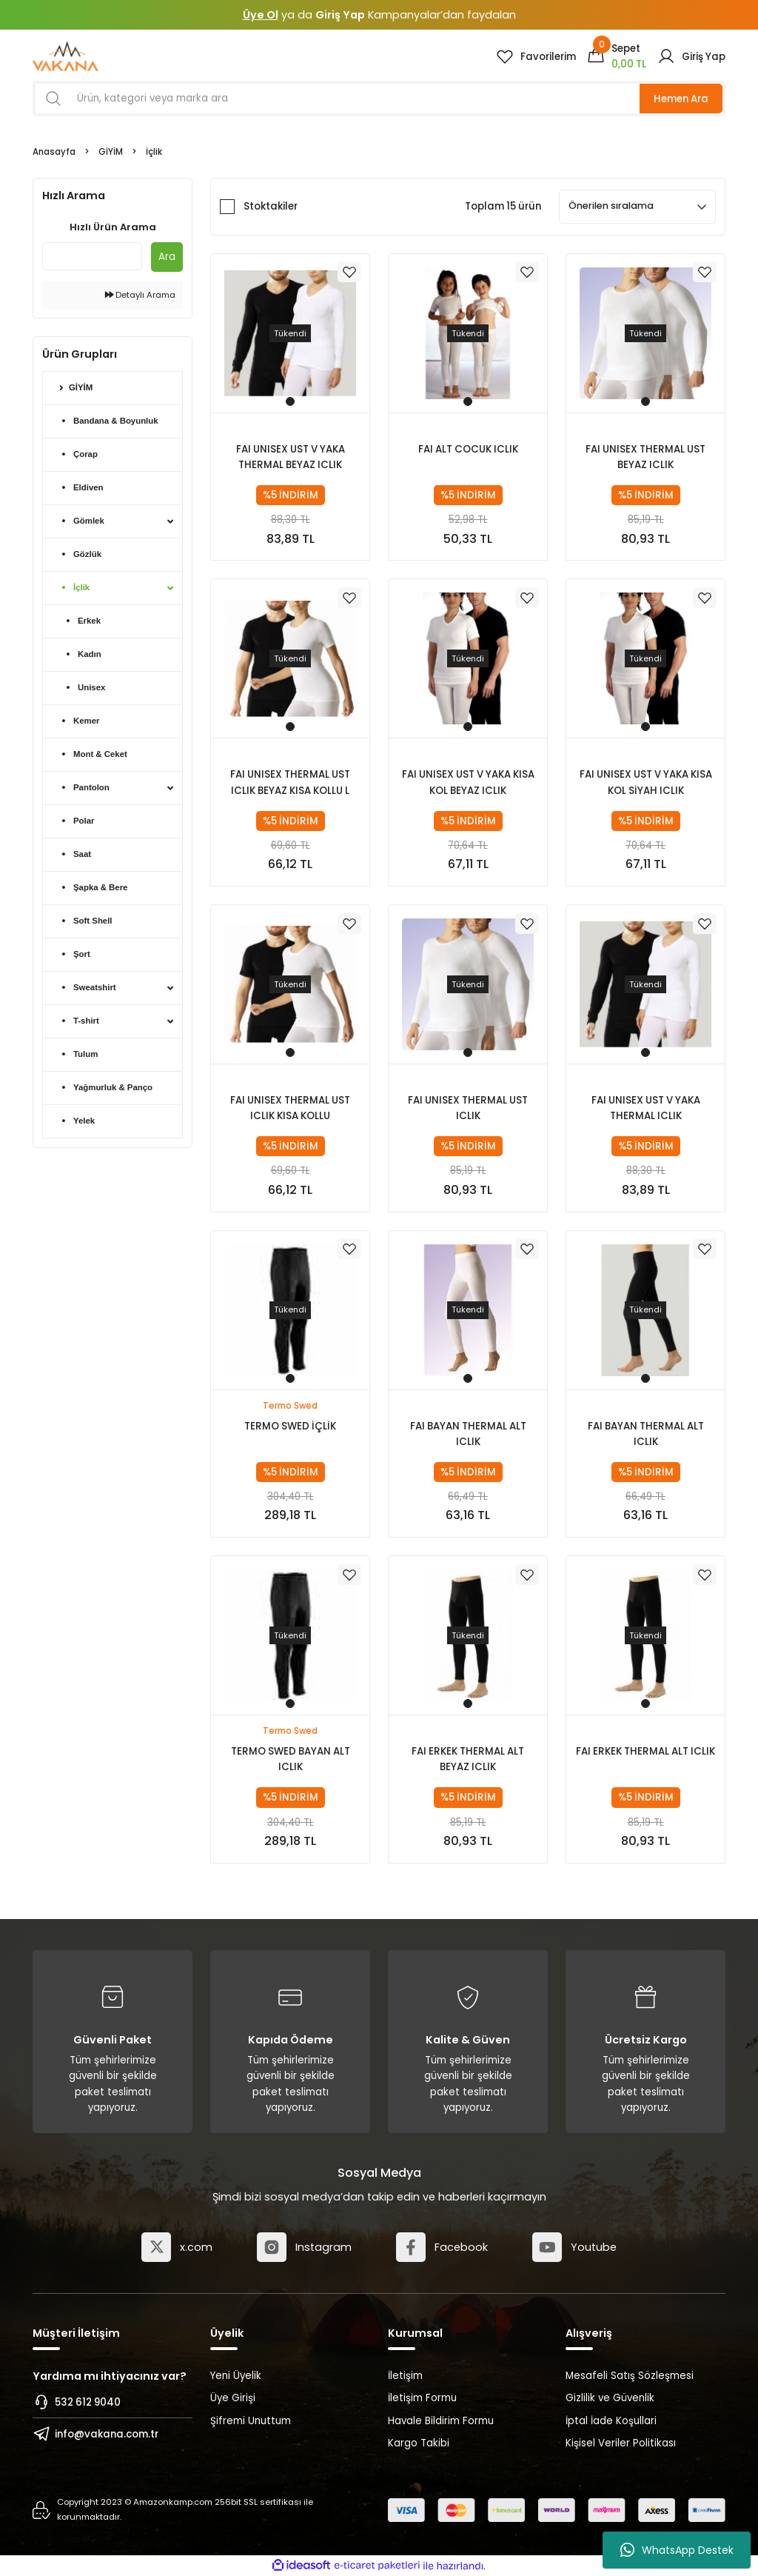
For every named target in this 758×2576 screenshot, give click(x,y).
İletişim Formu (422, 2398)
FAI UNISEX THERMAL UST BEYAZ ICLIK (645, 457)
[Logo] (65, 56)
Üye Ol (260, 14)
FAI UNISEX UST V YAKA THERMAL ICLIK (645, 1108)
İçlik (154, 152)
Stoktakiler (271, 206)
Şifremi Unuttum (250, 2421)
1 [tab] (290, 401)
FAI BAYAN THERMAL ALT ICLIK (468, 1434)
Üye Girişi (232, 2398)
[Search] (379, 98)
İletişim (405, 2376)
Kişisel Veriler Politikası (621, 2443)
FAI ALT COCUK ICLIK (468, 449)
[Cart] (616, 56)
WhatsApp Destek (677, 2550)
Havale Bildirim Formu (441, 2421)
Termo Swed (290, 1406)
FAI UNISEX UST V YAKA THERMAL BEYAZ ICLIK (290, 457)
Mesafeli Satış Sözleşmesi (630, 2376)
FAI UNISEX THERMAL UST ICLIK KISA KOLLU (290, 1108)
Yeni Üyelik (235, 2376)
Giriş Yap (340, 14)
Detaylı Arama (140, 295)
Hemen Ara (681, 99)
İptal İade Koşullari (611, 2421)
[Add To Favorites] (348, 273)
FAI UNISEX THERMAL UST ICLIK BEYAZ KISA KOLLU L (290, 782)
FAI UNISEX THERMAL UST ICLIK (468, 1108)
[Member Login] (691, 56)
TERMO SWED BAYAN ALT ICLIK (290, 1759)
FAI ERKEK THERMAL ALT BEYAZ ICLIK (468, 1759)
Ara (166, 257)
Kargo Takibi (418, 2443)
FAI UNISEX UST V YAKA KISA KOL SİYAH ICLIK (646, 782)
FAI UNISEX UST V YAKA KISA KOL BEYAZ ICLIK (468, 782)
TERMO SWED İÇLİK (290, 1426)
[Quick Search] (92, 256)
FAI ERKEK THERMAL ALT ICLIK (645, 1751)
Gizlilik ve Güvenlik (610, 2398)
